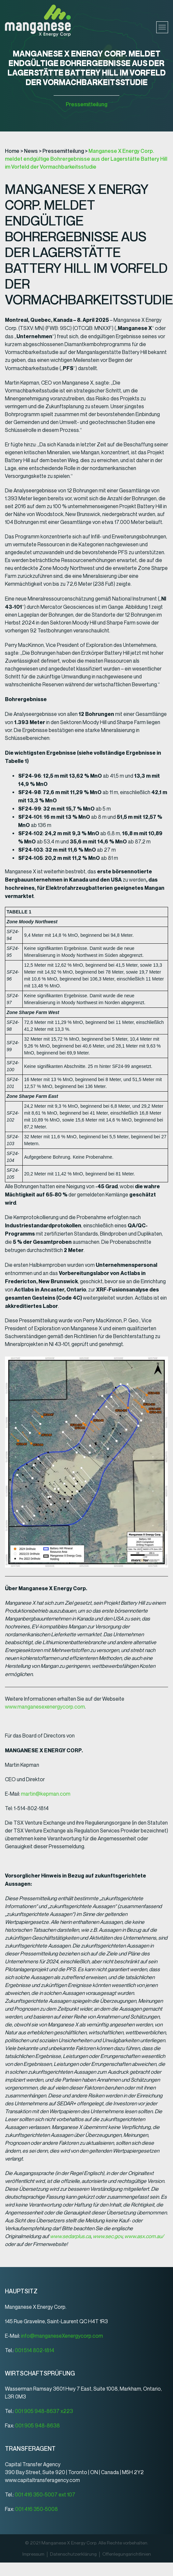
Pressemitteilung (86, 104)
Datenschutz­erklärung (73, 2554)
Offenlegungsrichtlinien (126, 2554)
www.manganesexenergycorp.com (45, 1707)
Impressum (33, 2554)
